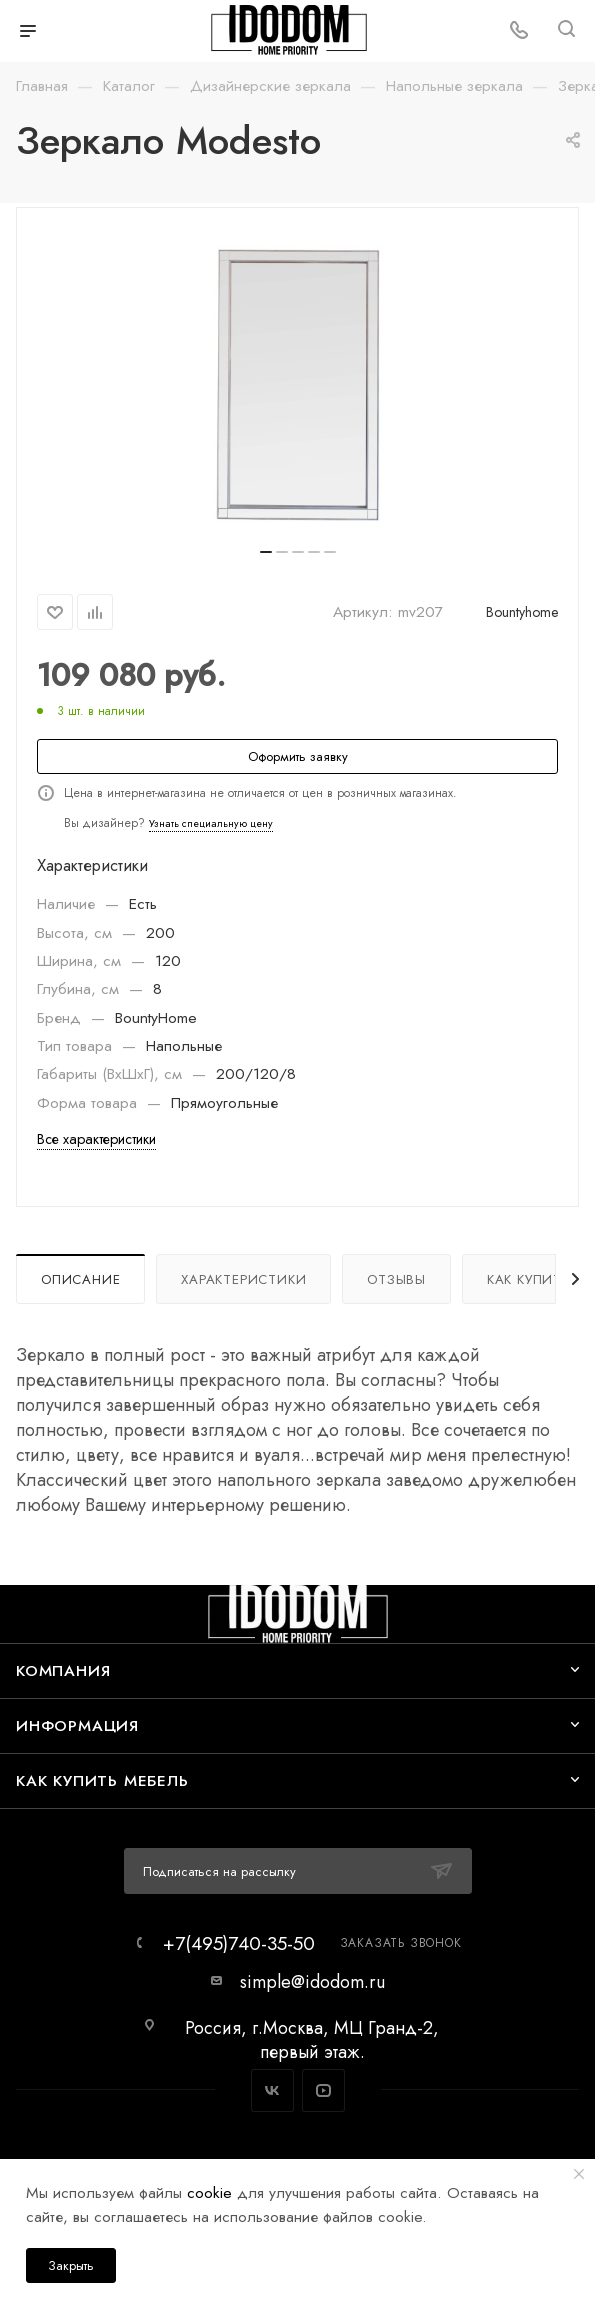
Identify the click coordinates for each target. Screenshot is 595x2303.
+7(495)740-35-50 (239, 1943)
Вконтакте (272, 2090)
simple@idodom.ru (312, 1982)
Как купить (528, 1279)
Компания (63, 1670)
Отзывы (396, 1279)
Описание (80, 1279)
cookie (209, 2192)
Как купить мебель (102, 1780)
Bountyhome (522, 612)
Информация (77, 1725)
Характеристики (243, 1279)
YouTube (323, 2090)
